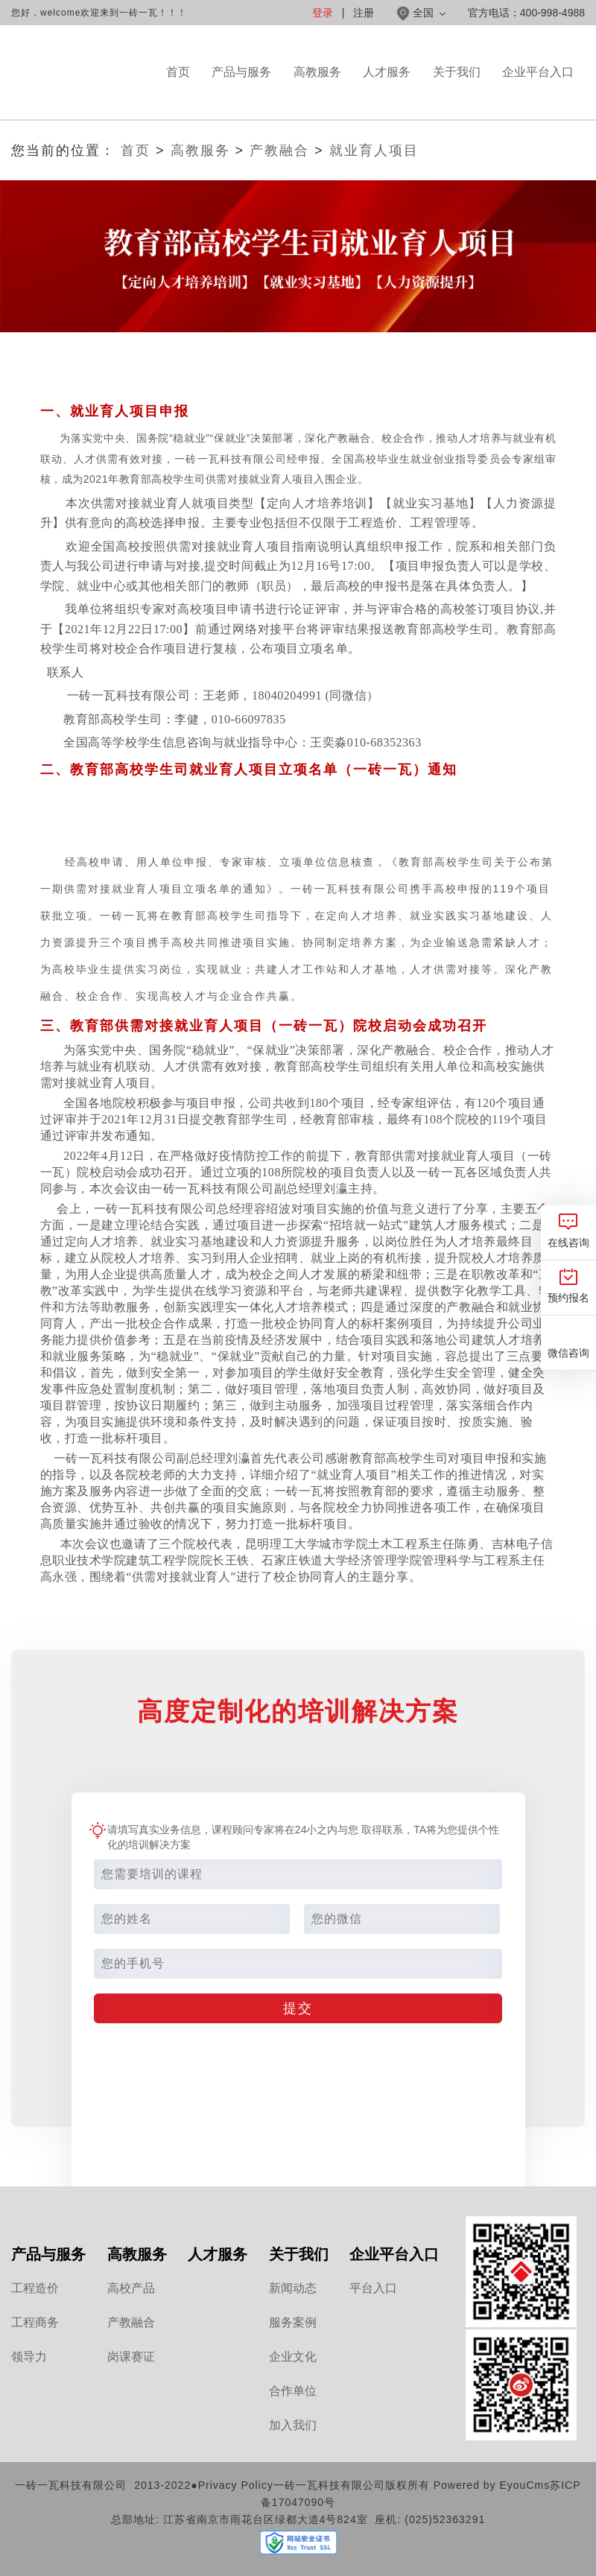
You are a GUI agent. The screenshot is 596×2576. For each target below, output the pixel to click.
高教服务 (317, 92)
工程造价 (35, 2288)
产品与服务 (241, 92)
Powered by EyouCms (490, 2485)
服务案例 (293, 2322)
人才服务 (386, 92)
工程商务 (35, 2322)
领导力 (29, 2356)
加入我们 (293, 2425)
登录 (322, 13)
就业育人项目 (374, 150)
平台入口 (373, 2288)
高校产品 (131, 2288)
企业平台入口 (538, 92)
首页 (178, 72)
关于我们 (457, 92)
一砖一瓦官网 (83, 72)
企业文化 (293, 2356)
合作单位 (293, 2391)
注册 (363, 13)
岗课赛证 (131, 2356)
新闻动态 (293, 2288)
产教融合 (279, 150)
